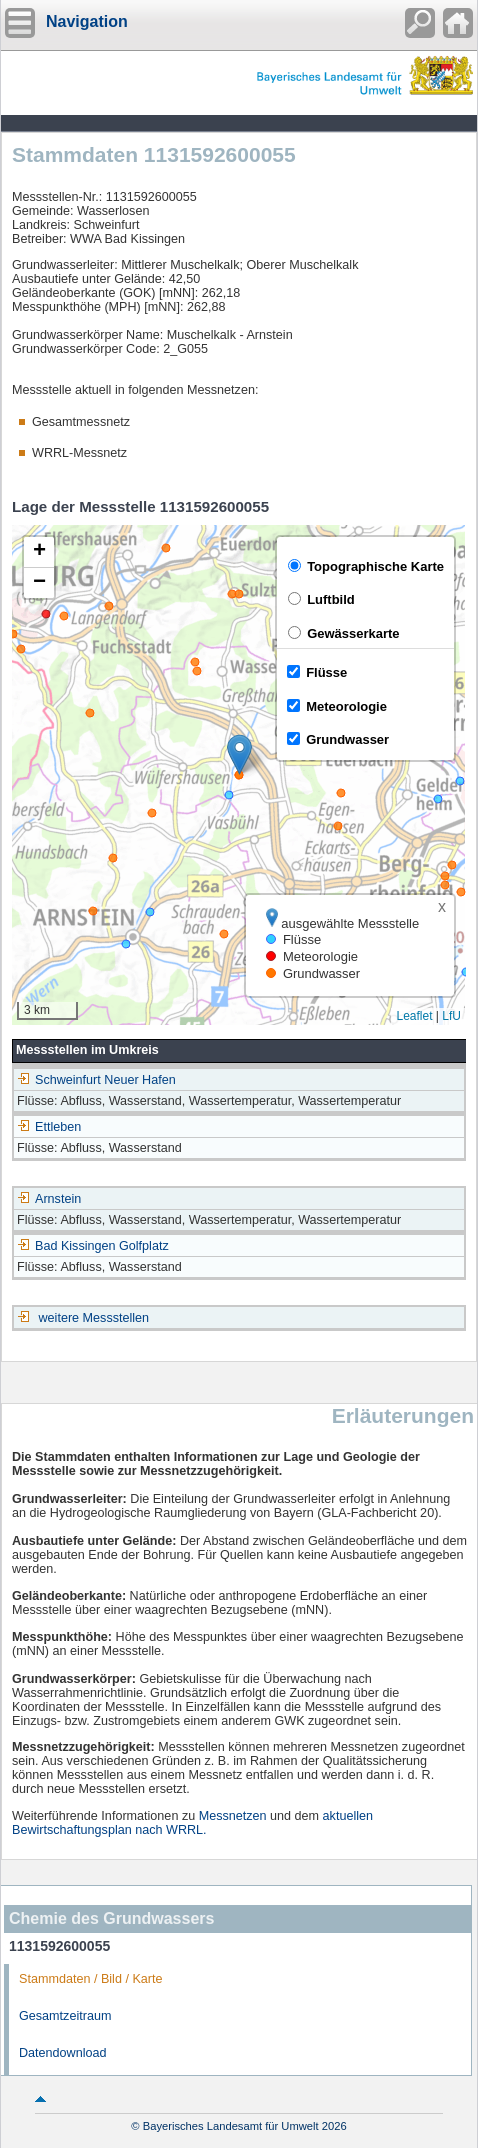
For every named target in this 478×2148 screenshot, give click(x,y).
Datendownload (63, 2053)
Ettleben (49, 1127)
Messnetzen (233, 1816)
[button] (239, 754)
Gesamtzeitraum (65, 2016)
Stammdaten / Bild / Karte (91, 1979)
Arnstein (49, 1199)
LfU (451, 1016)
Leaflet (414, 1016)
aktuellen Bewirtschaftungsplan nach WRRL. (192, 1823)
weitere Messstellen (94, 1318)
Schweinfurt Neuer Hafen (96, 1080)
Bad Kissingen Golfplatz (93, 1246)
